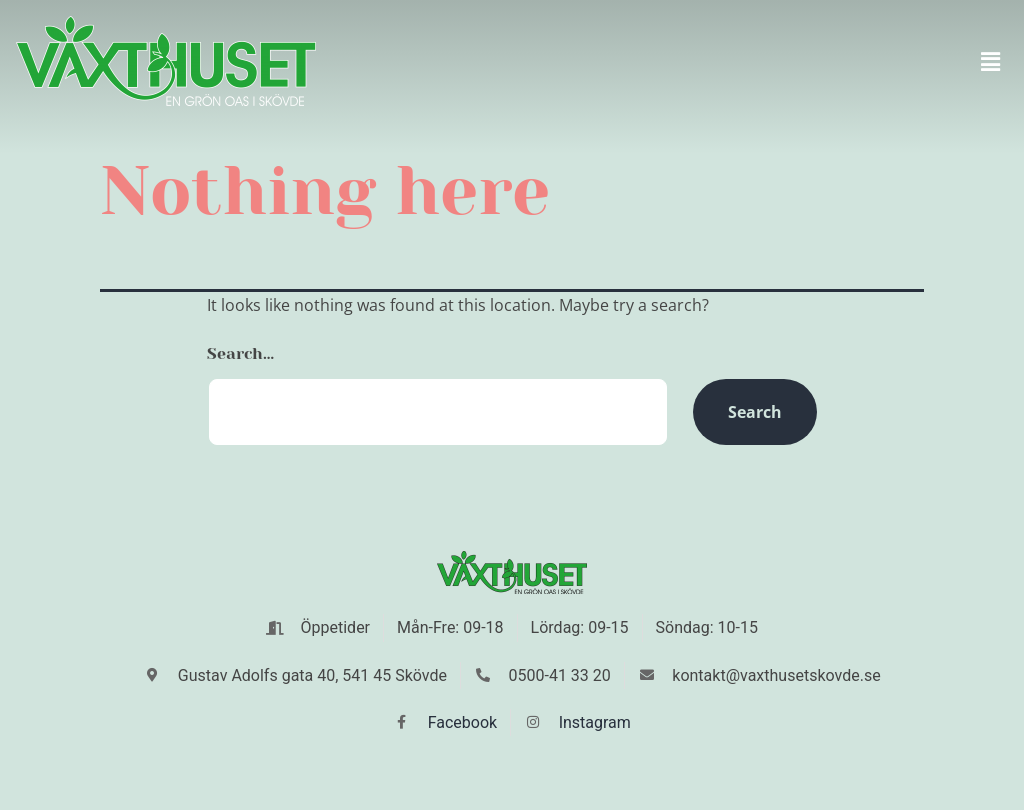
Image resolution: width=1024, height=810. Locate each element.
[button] (991, 61)
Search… (240, 353)
